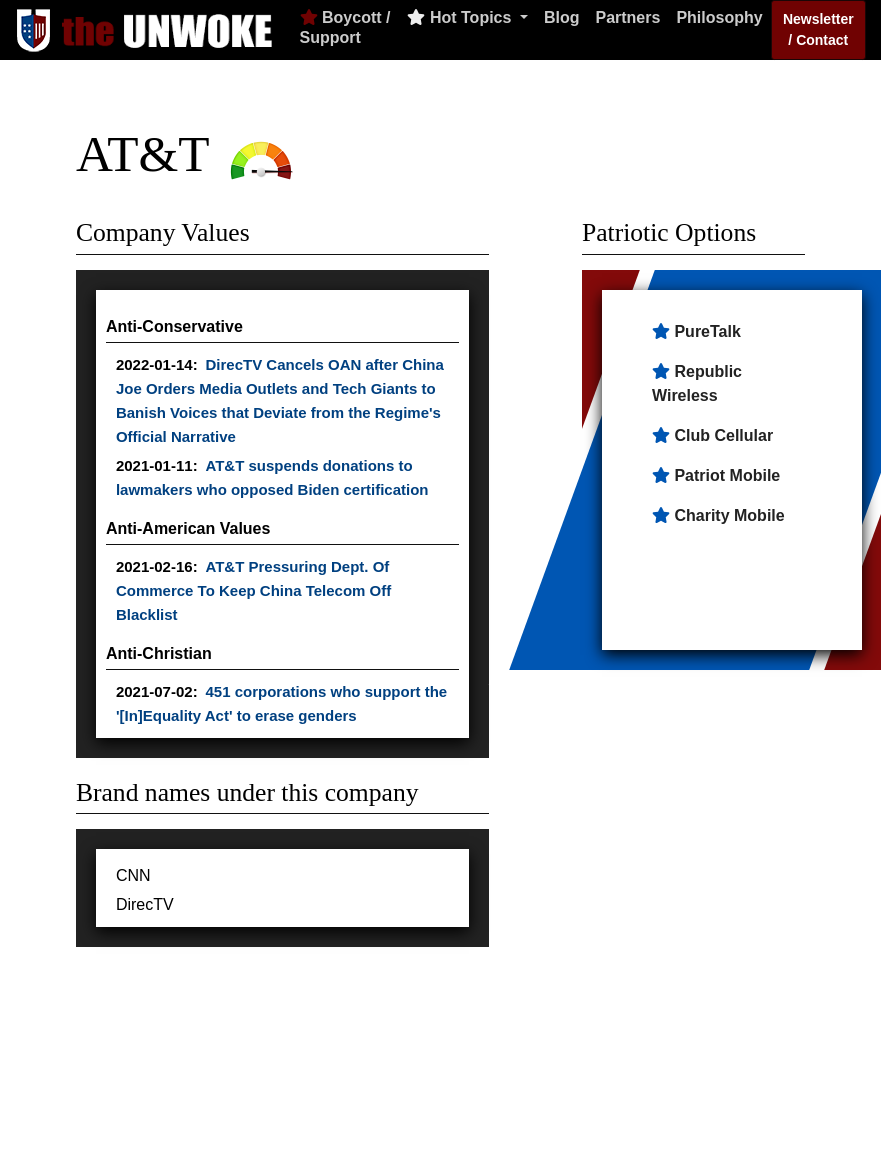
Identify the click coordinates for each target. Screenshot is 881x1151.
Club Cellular (723, 435)
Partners (627, 17)
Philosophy (719, 17)
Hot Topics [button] (461, 17)
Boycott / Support (345, 27)
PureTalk (707, 331)
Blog (562, 17)
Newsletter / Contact (818, 29)
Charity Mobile (729, 515)
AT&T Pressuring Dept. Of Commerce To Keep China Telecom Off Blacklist (253, 590)
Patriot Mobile (727, 475)
